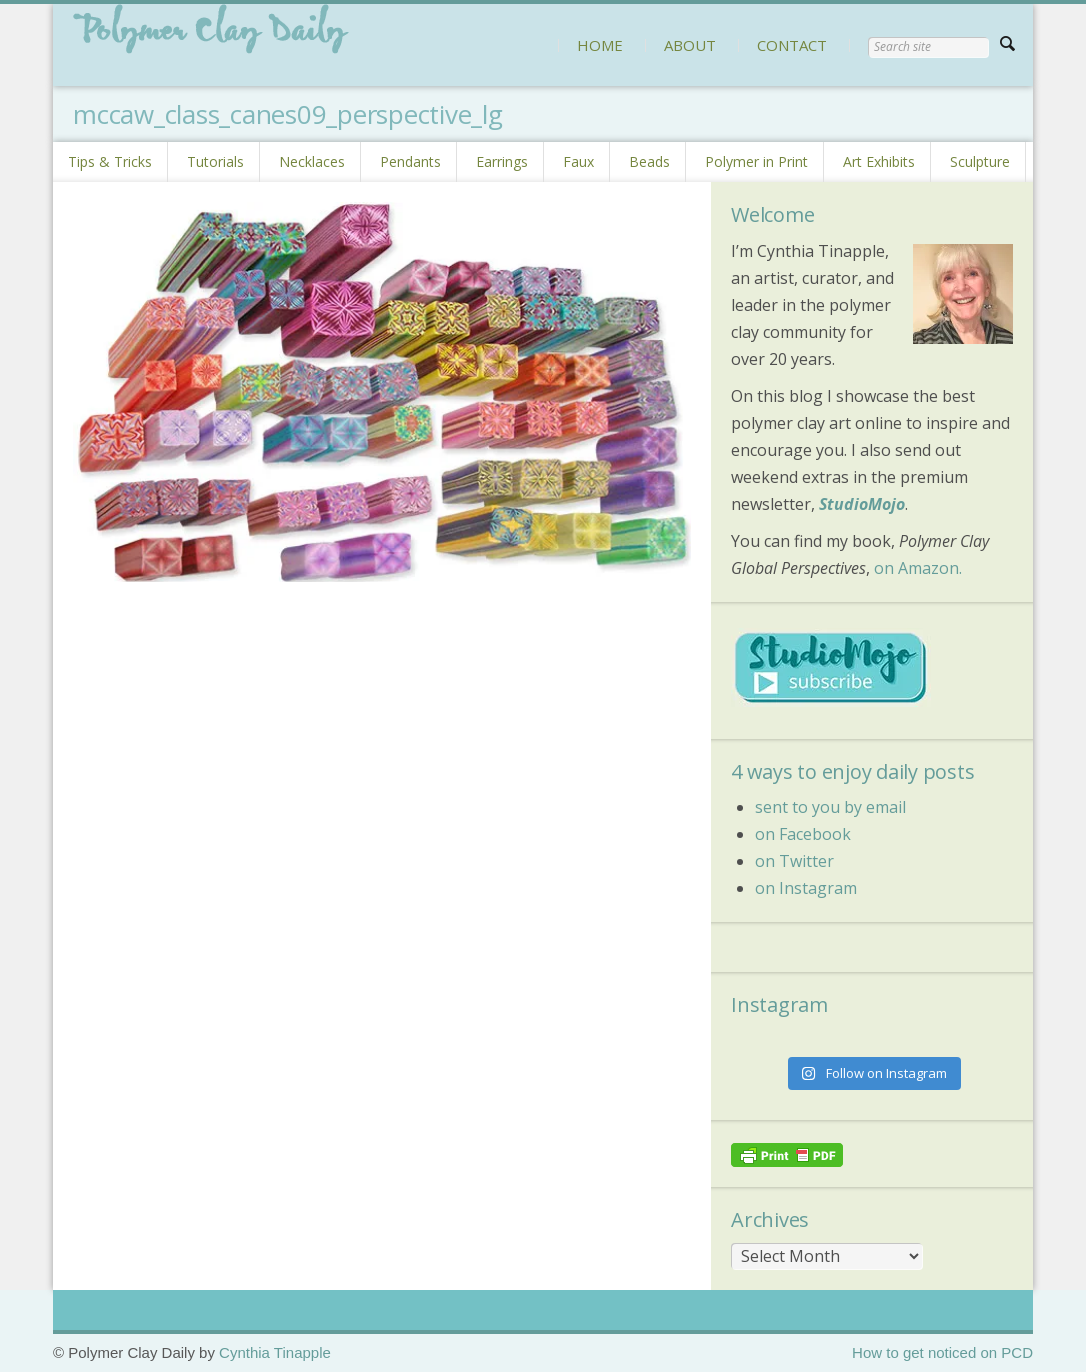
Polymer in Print (756, 161)
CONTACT (792, 45)
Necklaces (312, 161)
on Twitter (794, 861)
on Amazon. (918, 568)
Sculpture (980, 161)
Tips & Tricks (110, 161)
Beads (649, 161)
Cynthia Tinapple (275, 1352)
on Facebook (803, 834)
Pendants (410, 161)
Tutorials (215, 161)
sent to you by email (830, 807)
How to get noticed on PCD (942, 1352)
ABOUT (690, 45)
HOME (600, 45)
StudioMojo (862, 504)
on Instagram (806, 888)
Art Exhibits (879, 161)
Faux (578, 161)
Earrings (502, 161)
